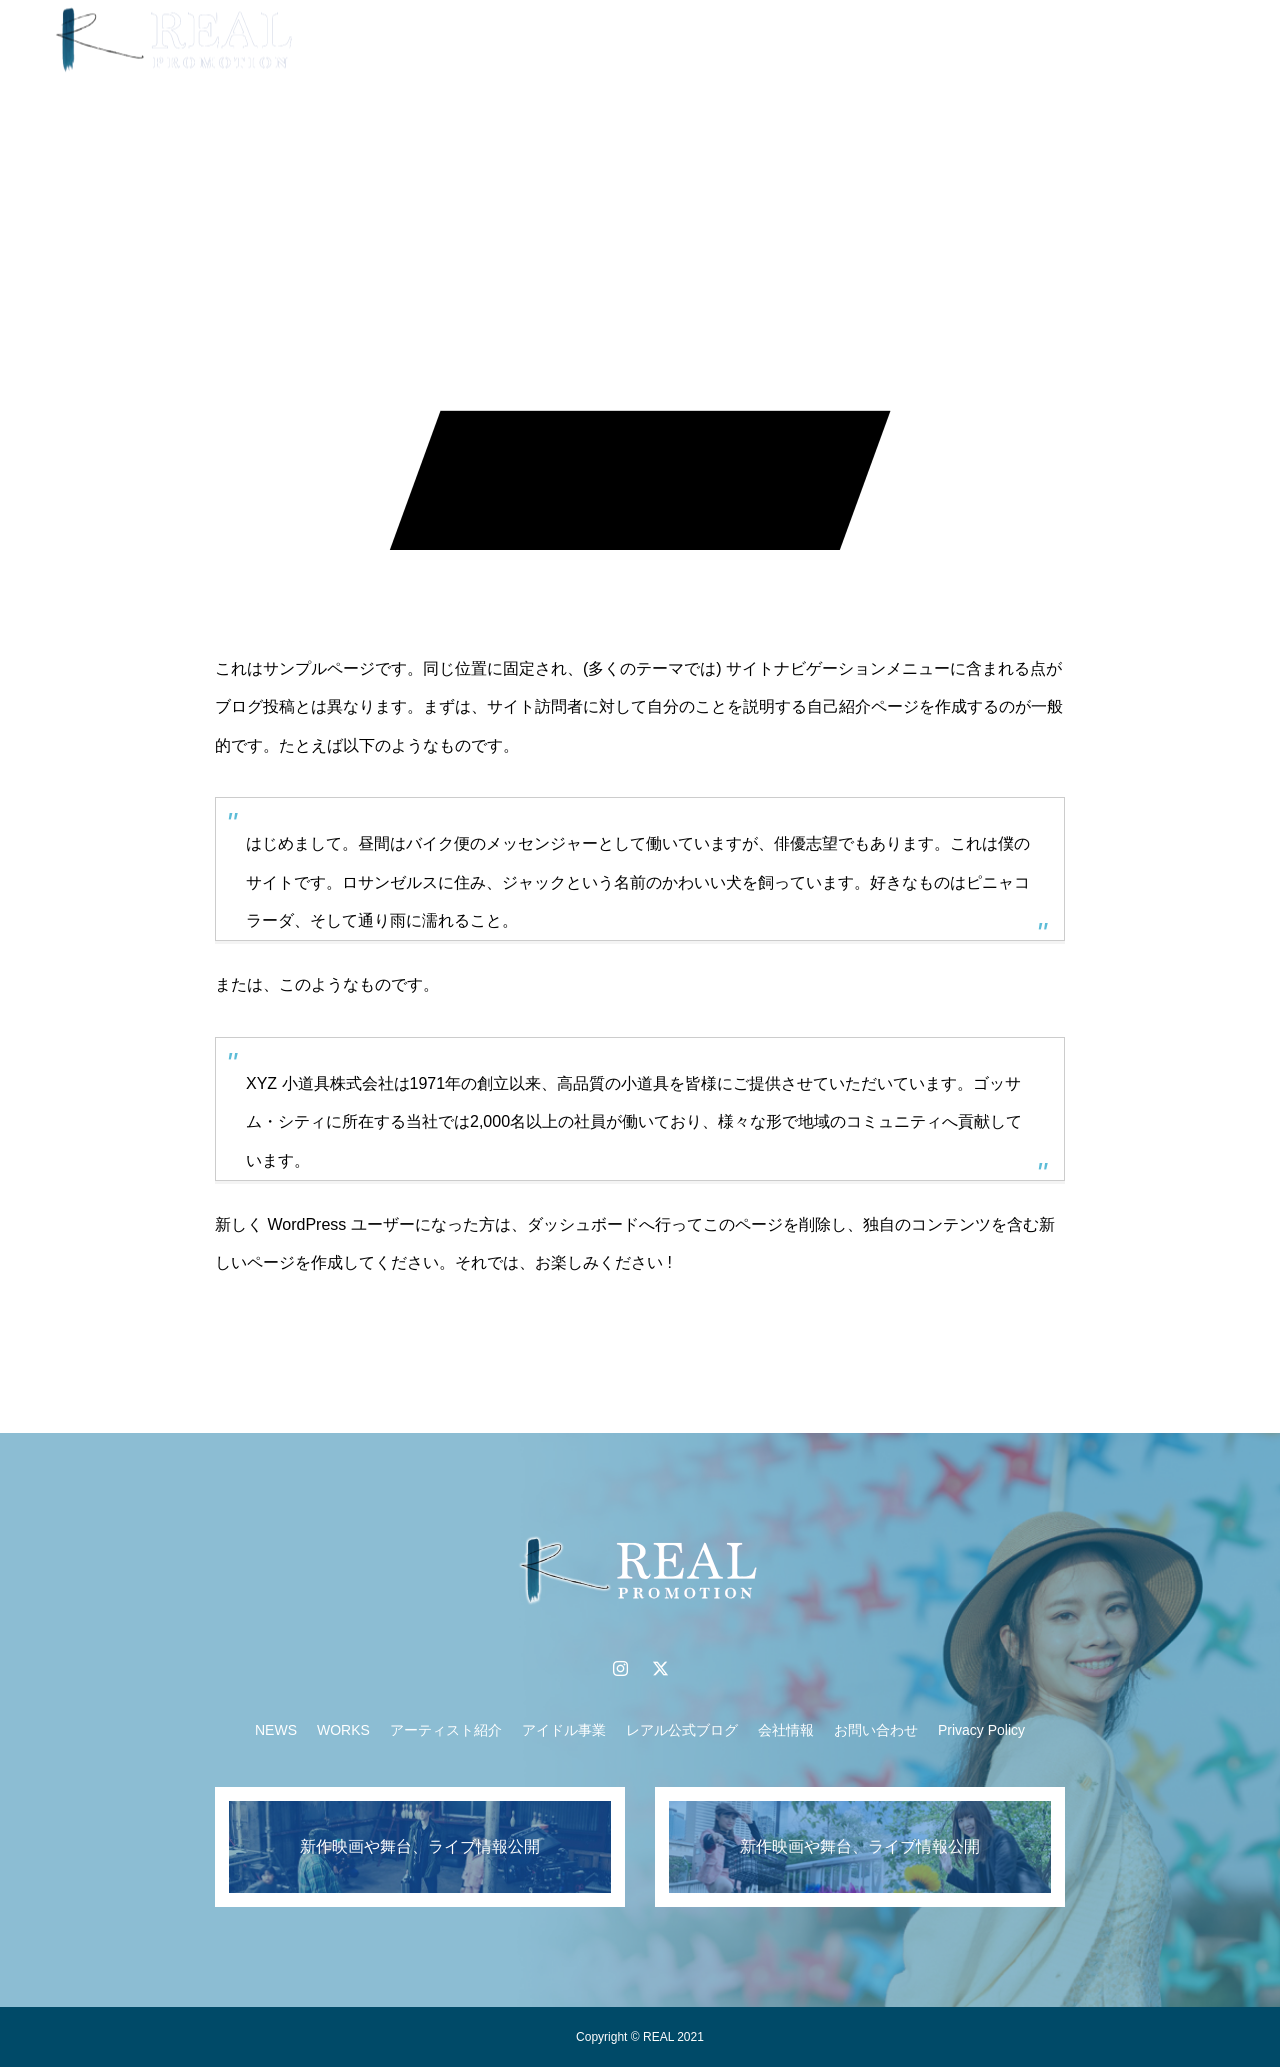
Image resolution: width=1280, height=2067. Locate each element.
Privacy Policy (981, 1730)
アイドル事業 (803, 40)
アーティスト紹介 (665, 40)
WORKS (543, 40)
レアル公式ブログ (682, 1730)
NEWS (456, 40)
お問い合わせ (876, 1730)
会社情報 (786, 1730)
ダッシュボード (583, 1224)
